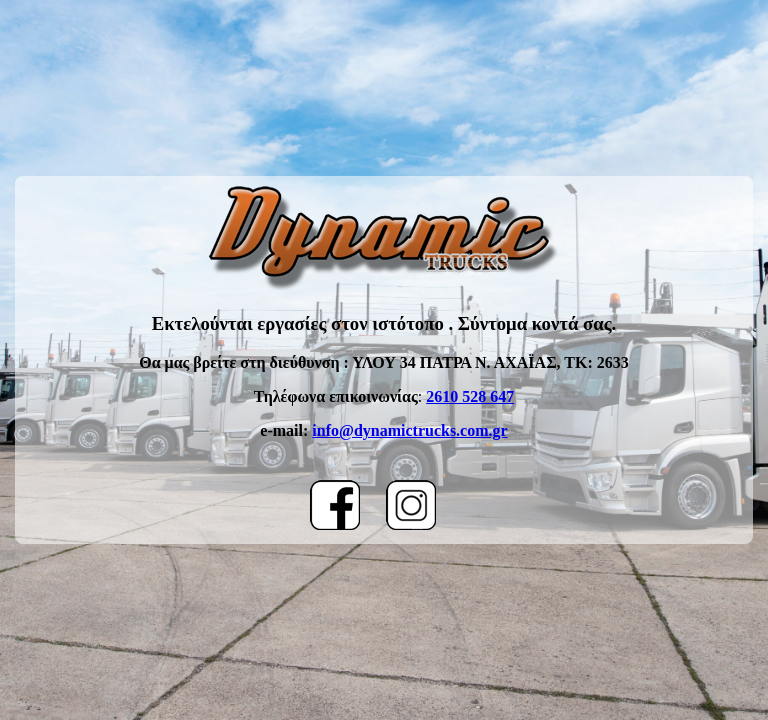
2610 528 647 (470, 396)
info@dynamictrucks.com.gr (409, 430)
